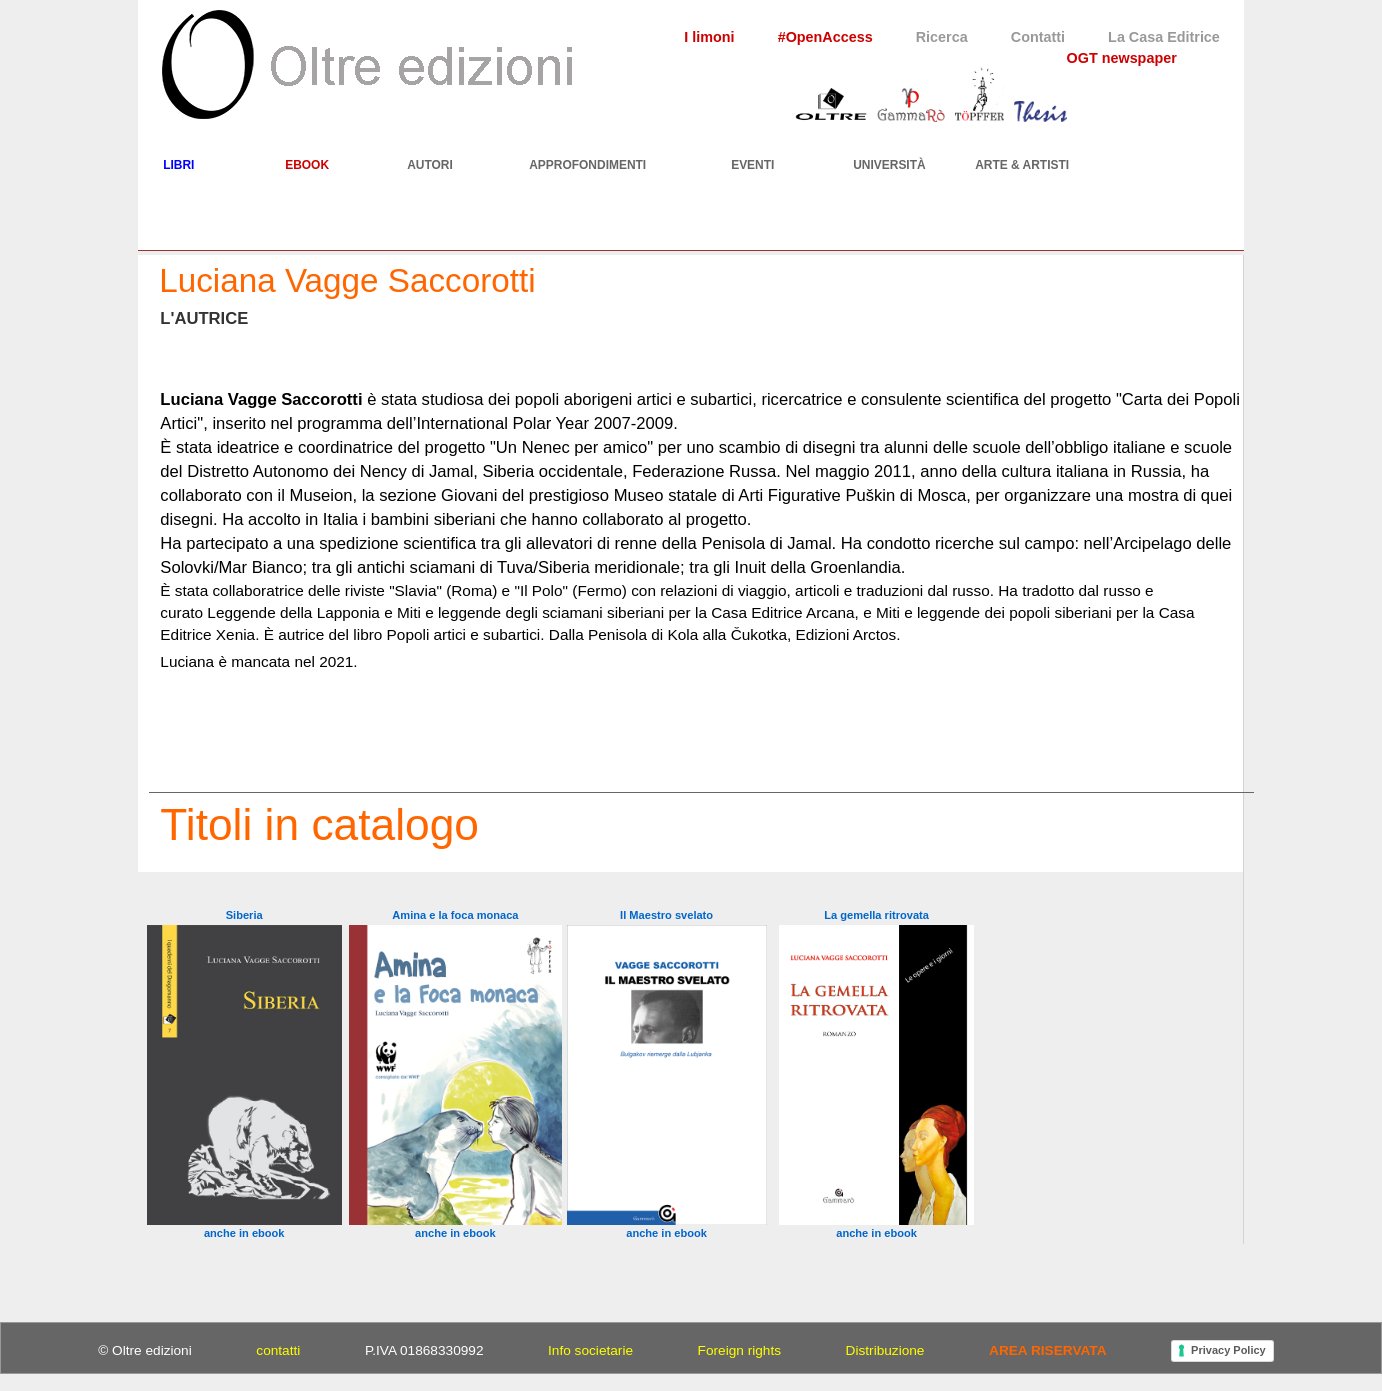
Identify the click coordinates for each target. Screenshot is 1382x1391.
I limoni (709, 37)
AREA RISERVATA (1047, 1350)
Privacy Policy (1228, 1350)
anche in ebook (244, 1233)
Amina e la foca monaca (455, 915)
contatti (278, 1350)
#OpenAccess (825, 37)
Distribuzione (885, 1350)
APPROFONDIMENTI (587, 165)
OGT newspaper (1122, 58)
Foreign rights (739, 1350)
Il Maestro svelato (666, 915)
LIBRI (178, 165)
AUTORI (430, 165)
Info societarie (590, 1350)
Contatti (1038, 37)
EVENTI (752, 165)
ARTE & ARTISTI (1022, 165)
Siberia (244, 915)
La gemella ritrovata (876, 915)
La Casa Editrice (1164, 37)
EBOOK (307, 165)
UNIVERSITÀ (889, 165)
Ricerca (942, 37)
